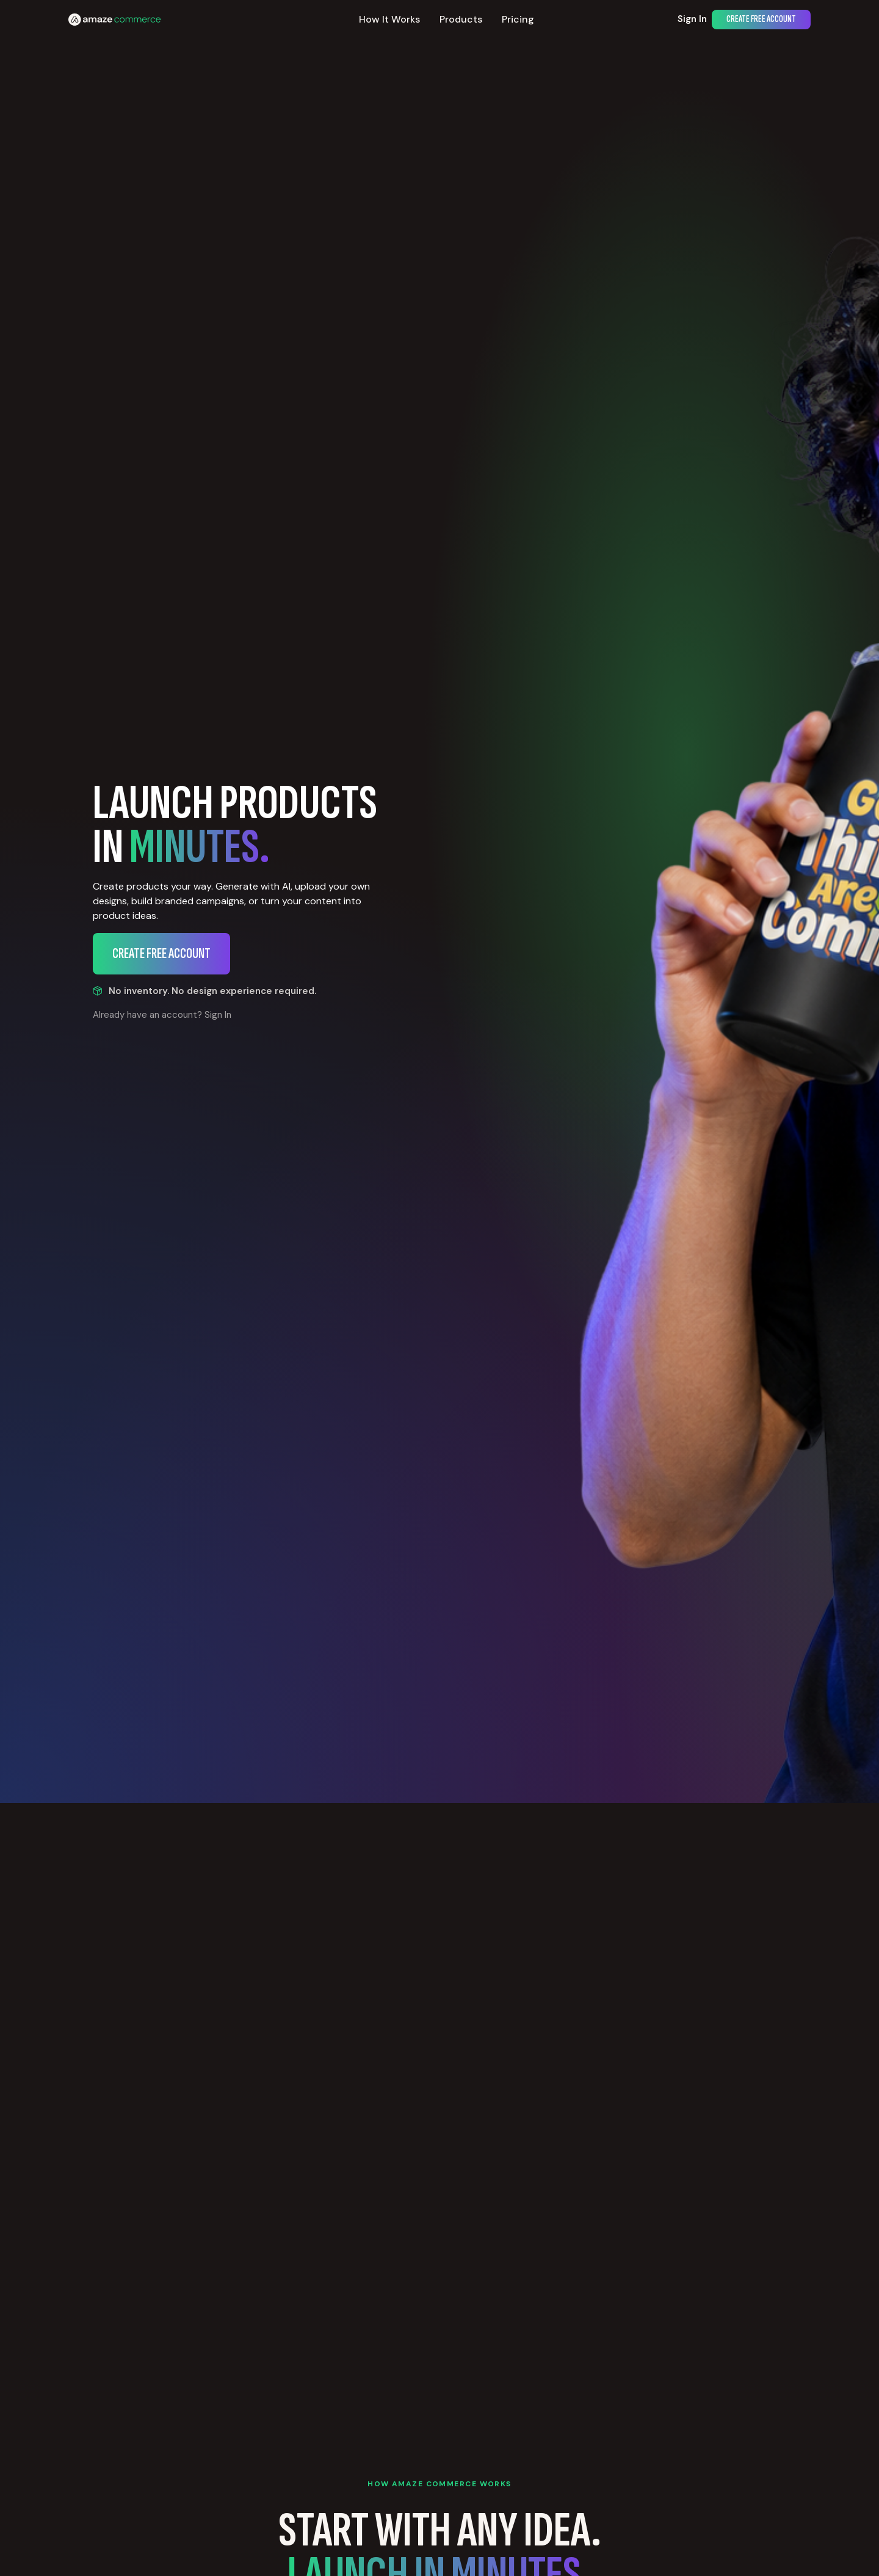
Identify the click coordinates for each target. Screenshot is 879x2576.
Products (461, 19)
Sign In (692, 19)
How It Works (389, 19)
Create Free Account (761, 19)
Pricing (518, 19)
